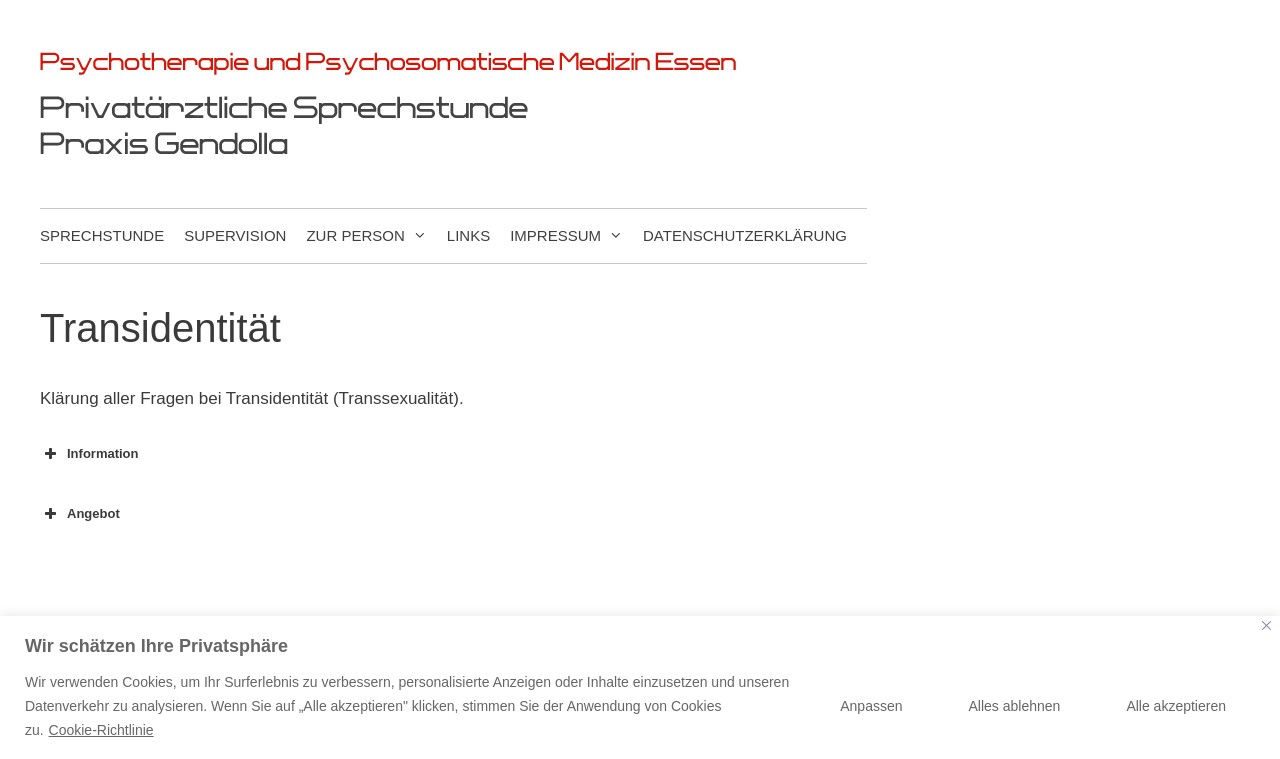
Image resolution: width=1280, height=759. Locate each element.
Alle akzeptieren (1176, 706)
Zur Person (376, 236)
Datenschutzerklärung (745, 235)
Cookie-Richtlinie (101, 730)
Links (468, 235)
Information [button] (89, 454)
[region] (640, 687)
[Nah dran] (1266, 625)
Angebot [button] (80, 514)
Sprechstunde (102, 235)
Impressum (576, 236)
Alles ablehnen (1015, 706)
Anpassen (871, 706)
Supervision (235, 235)
